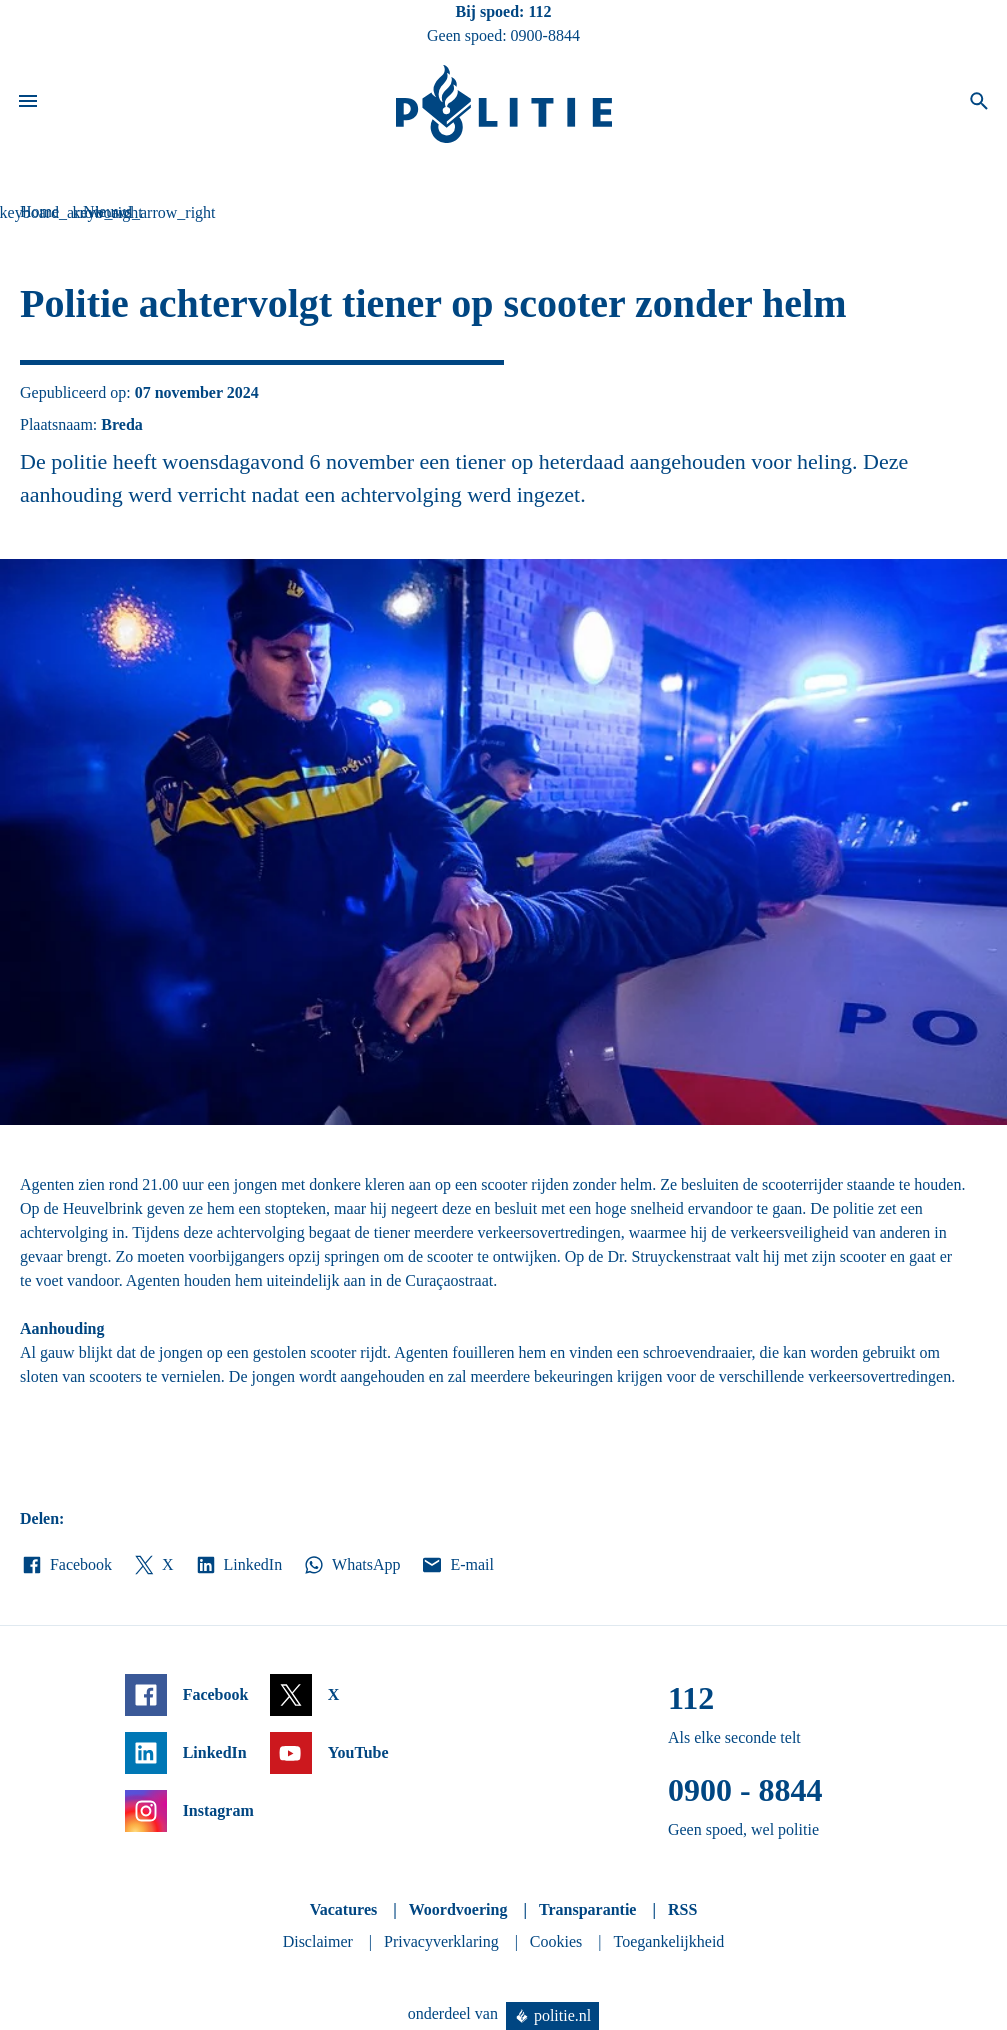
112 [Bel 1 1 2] (539, 11)
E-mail (456, 1565)
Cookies (556, 1941)
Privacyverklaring (441, 1941)
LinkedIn (238, 1565)
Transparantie (587, 1909)
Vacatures (344, 1909)
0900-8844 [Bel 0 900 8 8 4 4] (545, 35)
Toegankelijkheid (669, 1941)
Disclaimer (318, 1941)
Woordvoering (458, 1909)
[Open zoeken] (979, 104)
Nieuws (107, 211)
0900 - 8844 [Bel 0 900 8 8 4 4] (745, 1790)
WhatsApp (351, 1565)
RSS (682, 1909)
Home (39, 211)
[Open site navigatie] (28, 104)
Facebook (66, 1565)
